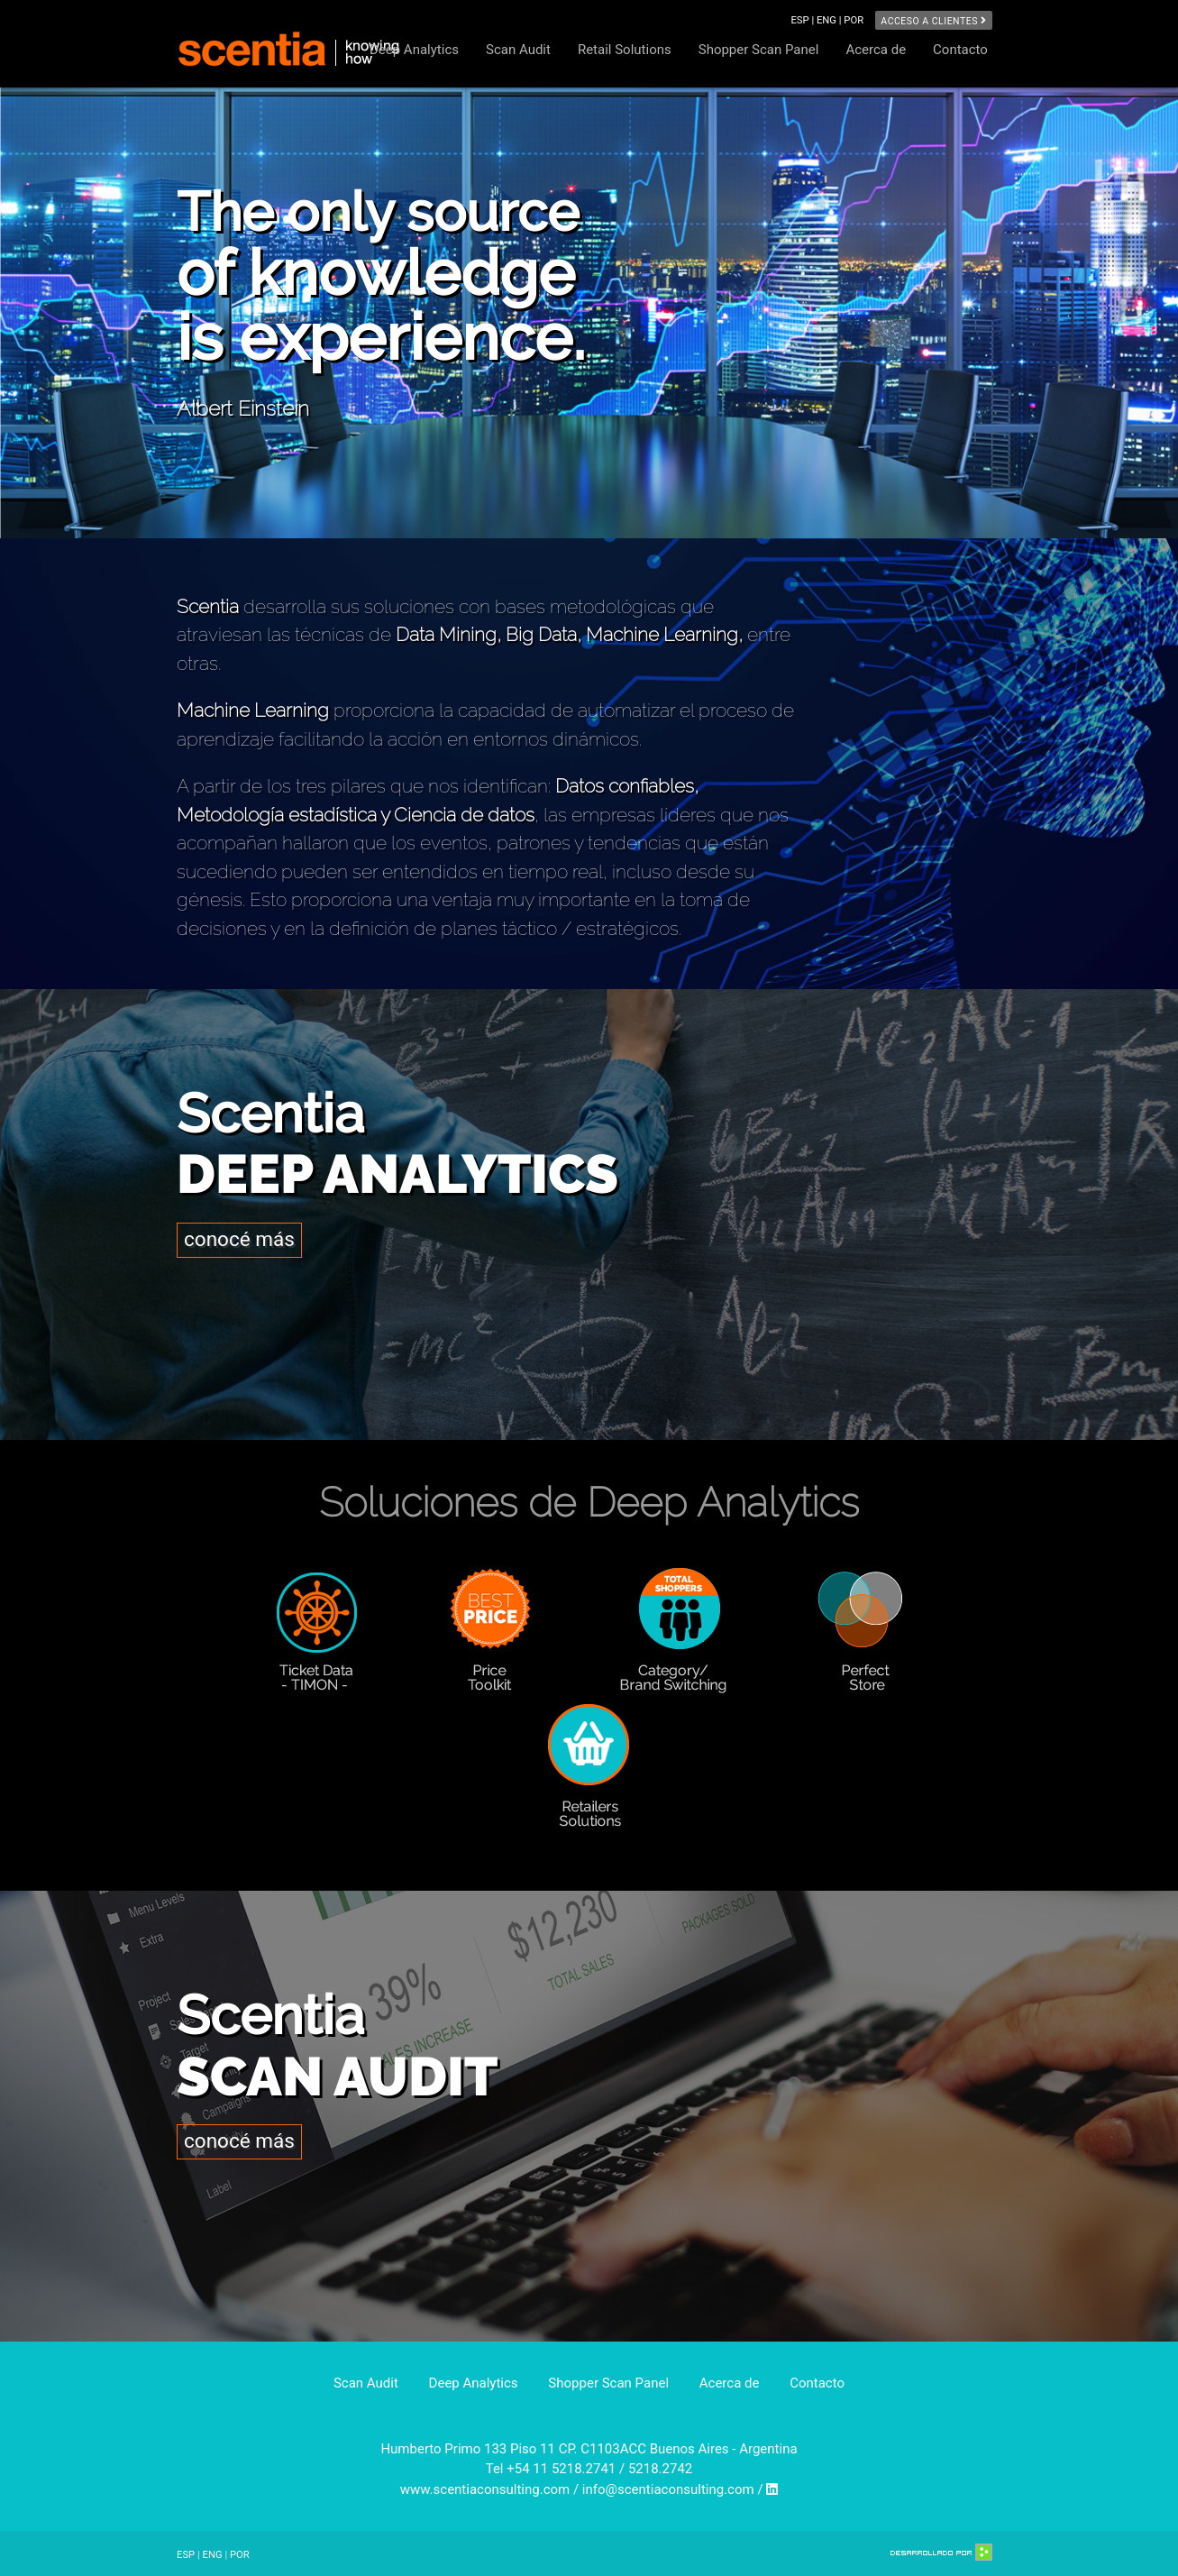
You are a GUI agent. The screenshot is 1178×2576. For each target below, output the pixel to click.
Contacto (960, 49)
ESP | (803, 20)
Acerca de (875, 49)
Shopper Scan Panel (759, 49)
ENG (213, 2555)
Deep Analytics (414, 49)
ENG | (830, 20)
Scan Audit (518, 49)
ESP (186, 2555)
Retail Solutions (624, 49)
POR (853, 20)
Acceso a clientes (933, 20)
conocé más (239, 1239)
